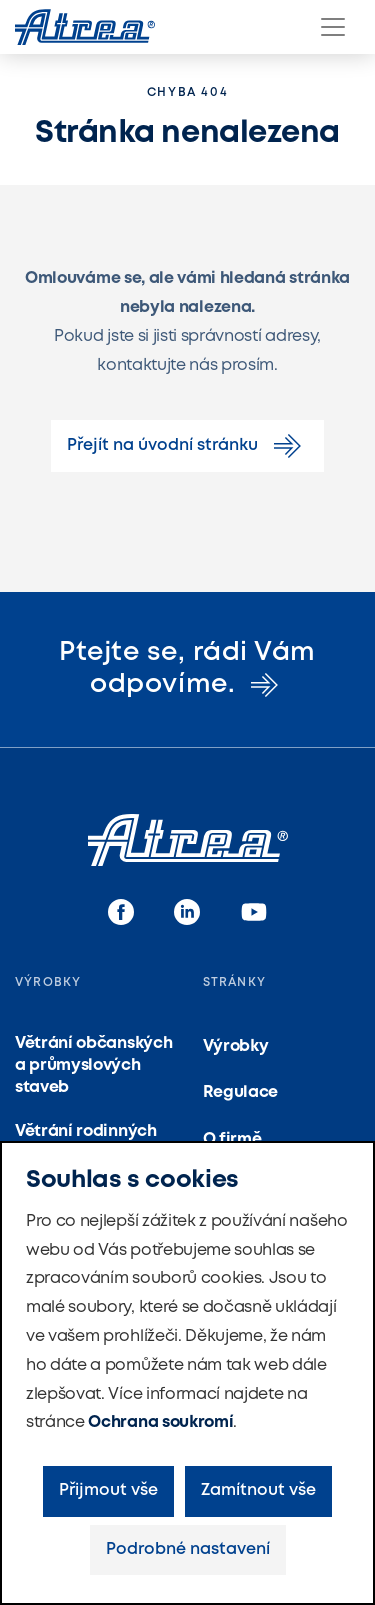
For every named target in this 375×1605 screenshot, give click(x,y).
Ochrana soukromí (160, 1422)
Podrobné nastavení (188, 1549)
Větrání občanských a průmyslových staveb (93, 1066)
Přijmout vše (108, 1490)
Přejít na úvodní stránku (187, 446)
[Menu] (333, 27)
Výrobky (236, 1046)
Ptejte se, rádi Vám (187, 668)
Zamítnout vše (258, 1490)
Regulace (240, 1092)
